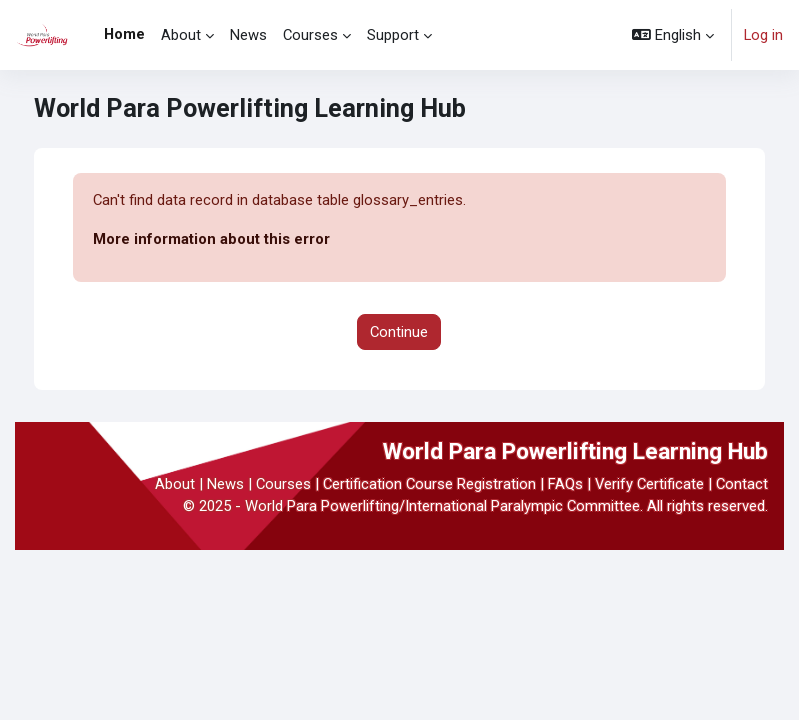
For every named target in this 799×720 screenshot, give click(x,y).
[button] (673, 35)
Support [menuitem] (393, 35)
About (175, 484)
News (225, 484)
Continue (399, 332)
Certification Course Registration (429, 484)
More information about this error (211, 239)
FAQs (565, 484)
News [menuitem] (248, 35)
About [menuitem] (181, 35)
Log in (763, 35)
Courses (283, 484)
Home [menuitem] (124, 34)
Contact (742, 484)
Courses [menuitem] (310, 35)
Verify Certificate (649, 484)
